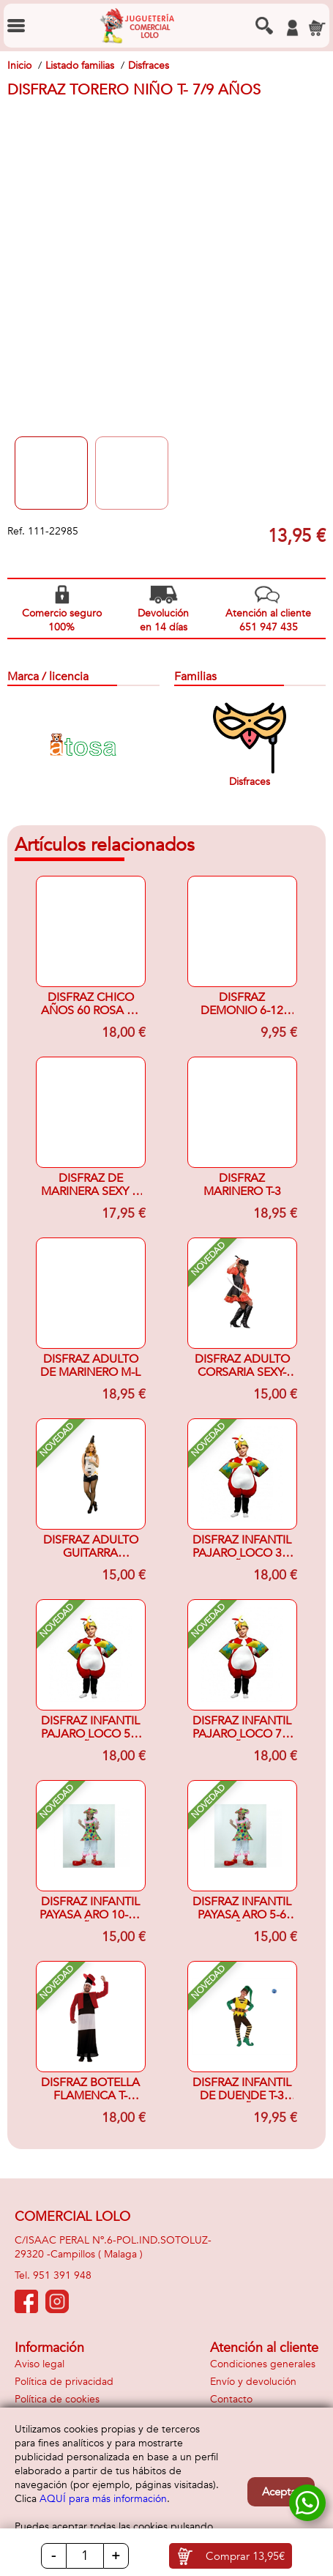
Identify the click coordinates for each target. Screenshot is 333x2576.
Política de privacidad (64, 2382)
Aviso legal (39, 2364)
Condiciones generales (262, 2364)
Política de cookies (57, 2399)
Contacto (231, 2399)
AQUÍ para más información (103, 2499)
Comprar (245, 2556)
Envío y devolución (253, 2382)
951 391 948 (62, 2275)
